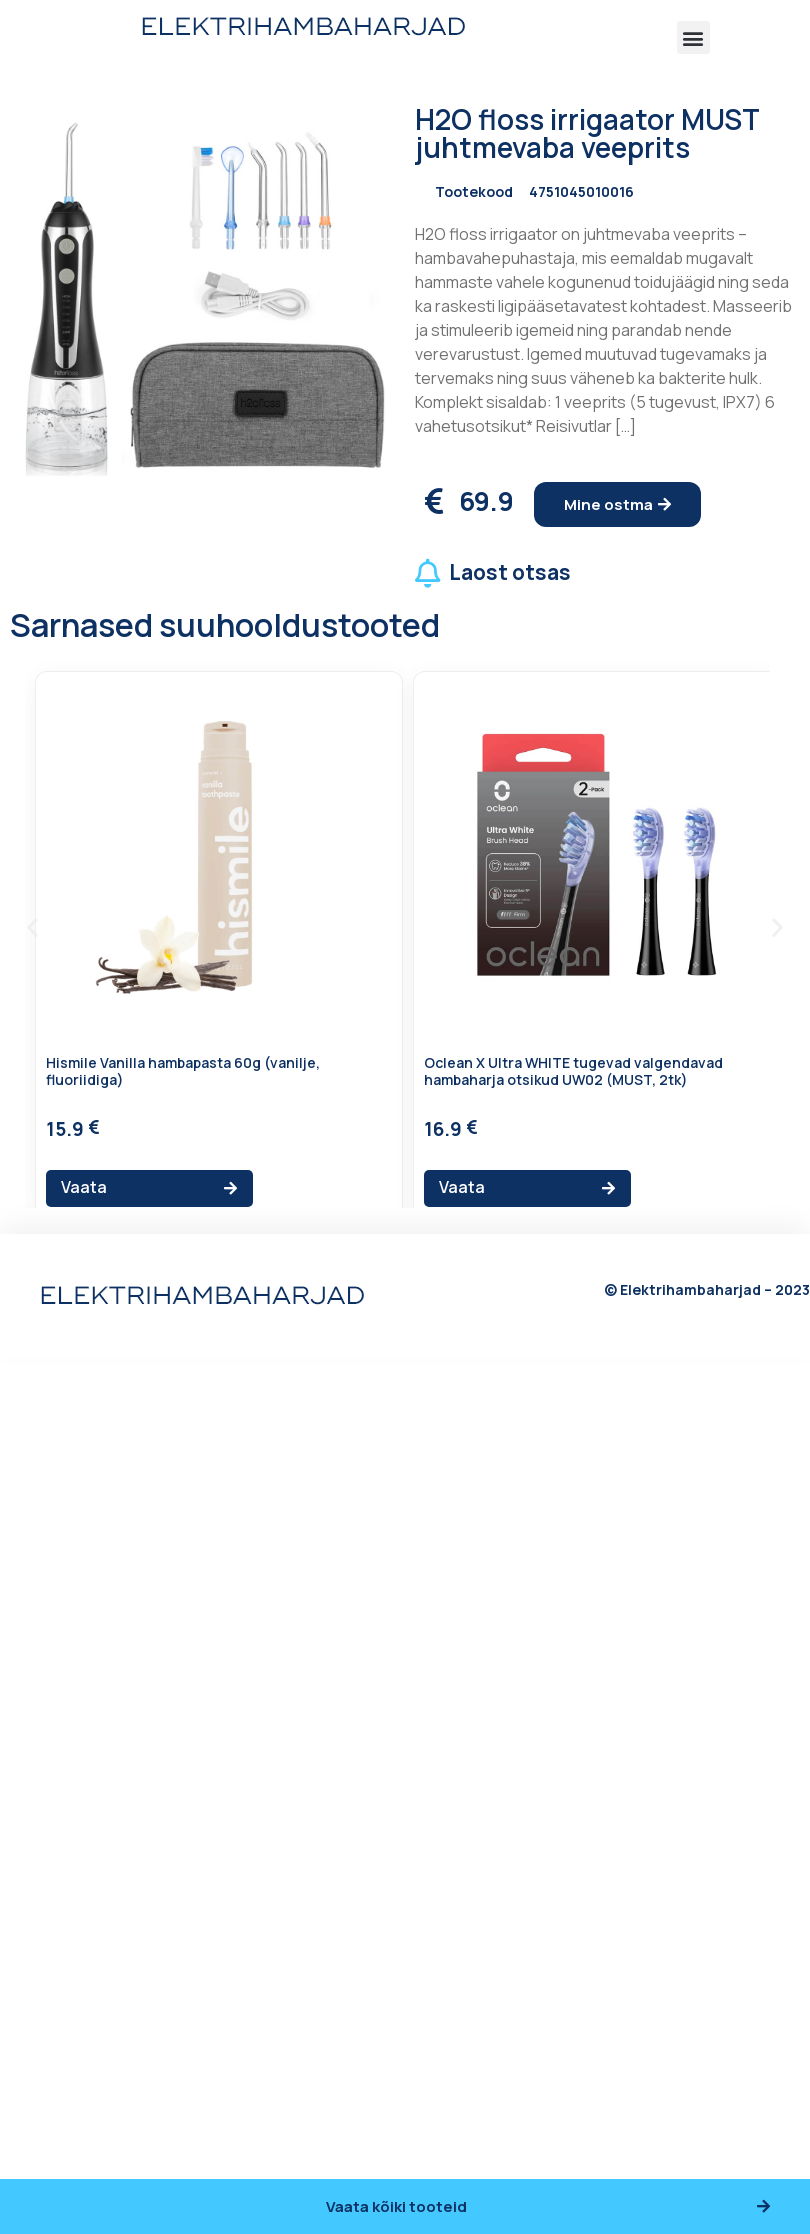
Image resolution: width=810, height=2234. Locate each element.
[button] (693, 37)
